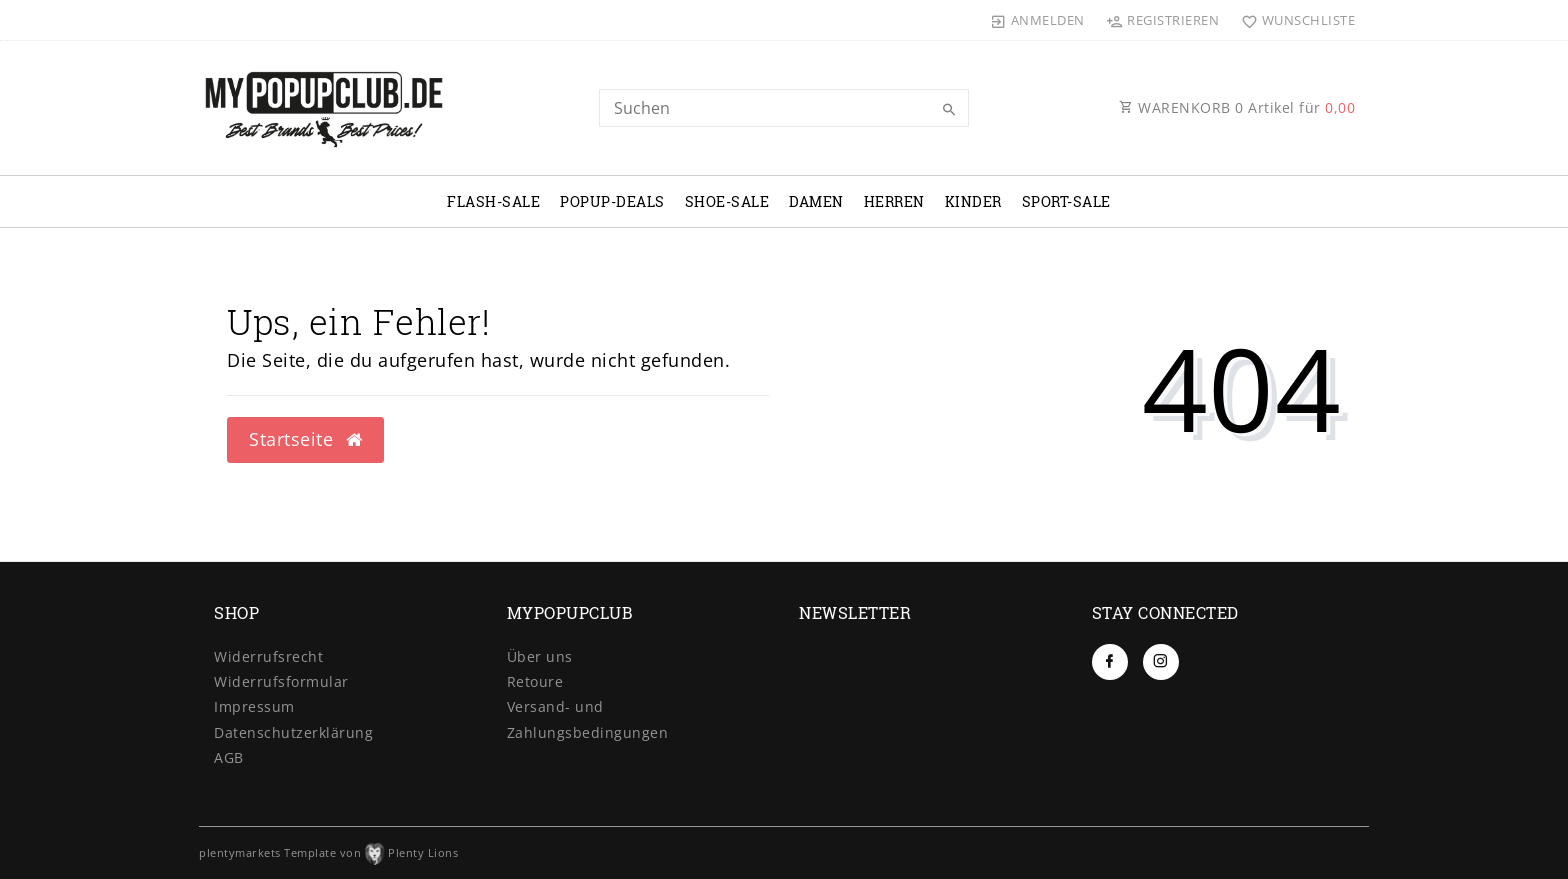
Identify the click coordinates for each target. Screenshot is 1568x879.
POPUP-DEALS (612, 201)
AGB (229, 757)
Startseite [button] (305, 439)
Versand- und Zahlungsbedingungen (588, 719)
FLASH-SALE (493, 201)
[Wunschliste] (1293, 20)
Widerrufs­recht (268, 656)
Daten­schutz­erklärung (293, 732)
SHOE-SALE (727, 201)
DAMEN (816, 201)
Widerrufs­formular (281, 681)
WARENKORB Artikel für (1237, 107)
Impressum (254, 706)
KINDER (973, 201)
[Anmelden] (1038, 20)
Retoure (535, 681)
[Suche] (949, 110)
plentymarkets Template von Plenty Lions (328, 852)
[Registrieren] (1163, 20)
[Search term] (784, 108)
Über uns (540, 656)
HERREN (894, 201)
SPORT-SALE (1066, 201)
